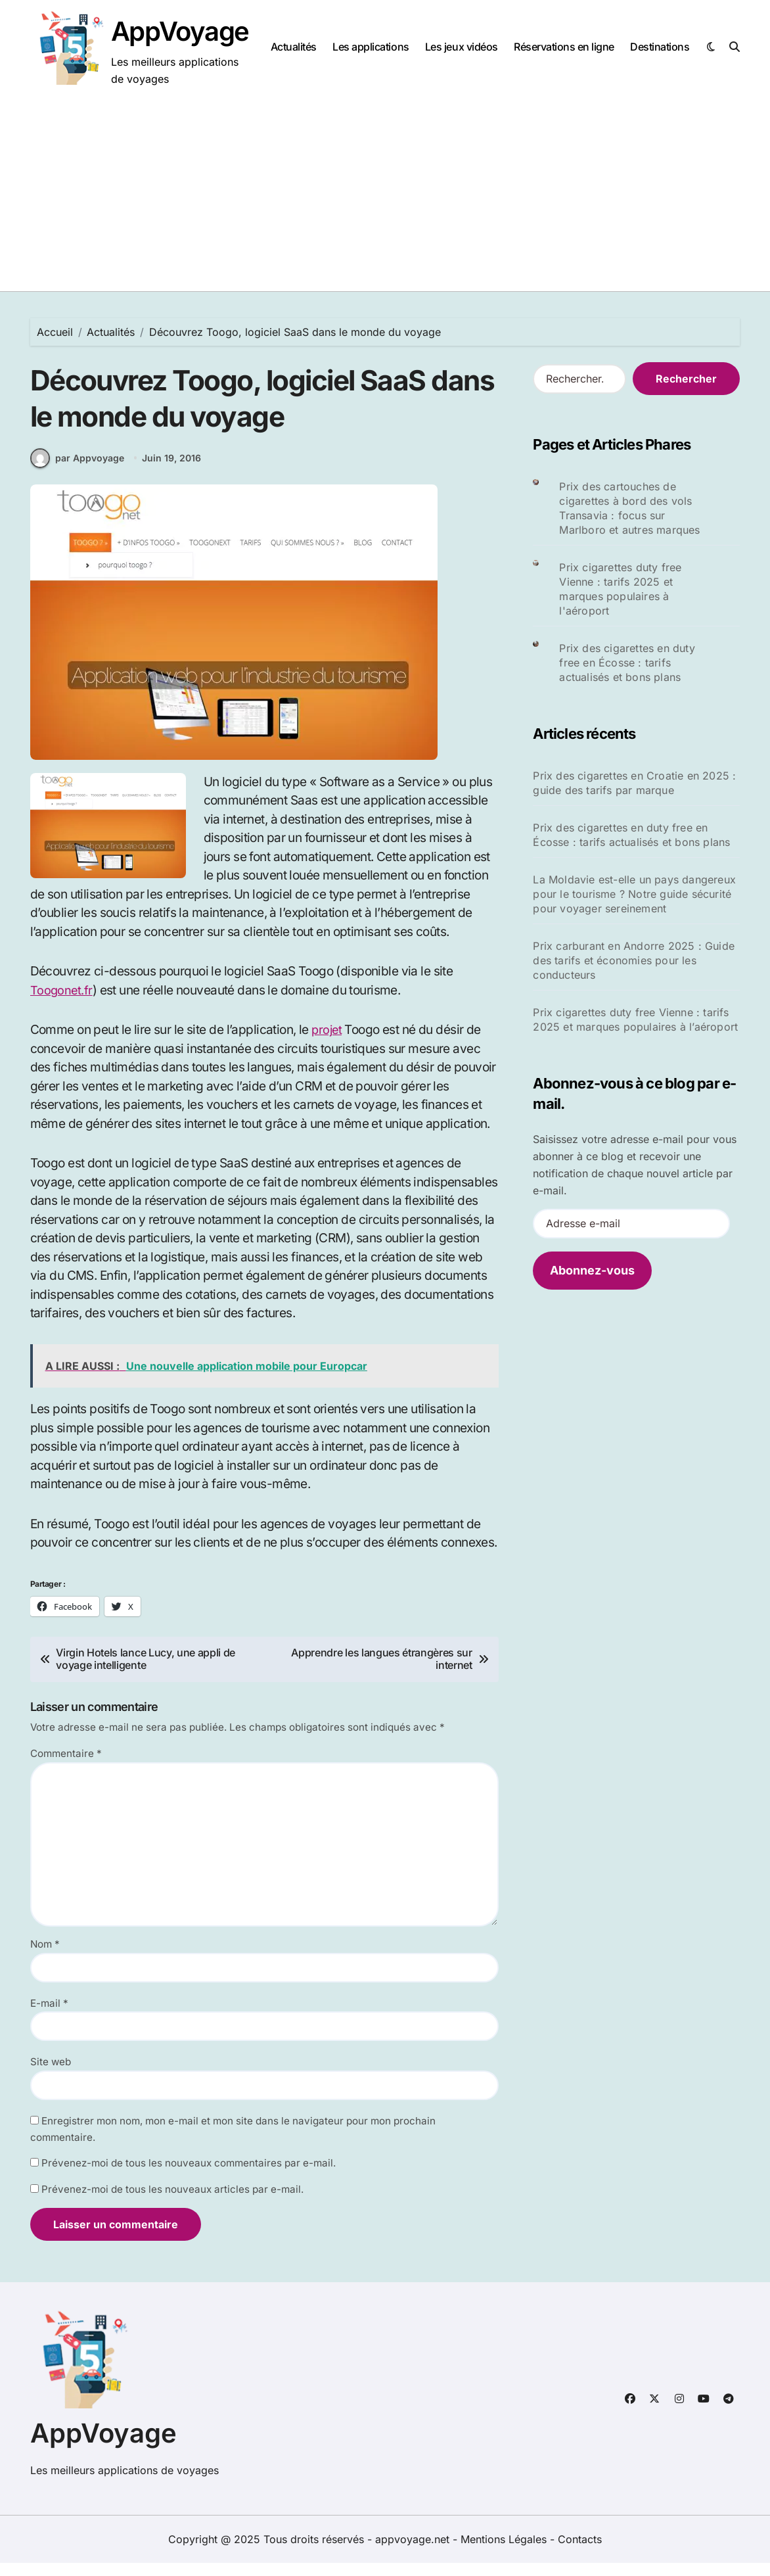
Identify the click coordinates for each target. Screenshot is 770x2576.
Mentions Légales (505, 2552)
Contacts (580, 2552)
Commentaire (66, 1766)
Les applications (370, 46)
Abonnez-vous (592, 1270)
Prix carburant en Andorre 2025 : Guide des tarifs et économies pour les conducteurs (634, 960)
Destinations (659, 46)
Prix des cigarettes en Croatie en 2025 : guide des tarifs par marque (634, 783)
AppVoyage (180, 31)
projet (327, 1042)
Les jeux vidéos (461, 46)
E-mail (49, 2015)
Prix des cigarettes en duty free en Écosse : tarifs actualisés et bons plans (626, 663)
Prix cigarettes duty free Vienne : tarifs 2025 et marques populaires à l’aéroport (635, 1019)
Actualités (294, 46)
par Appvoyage (77, 470)
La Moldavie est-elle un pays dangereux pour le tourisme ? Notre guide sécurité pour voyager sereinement (634, 894)
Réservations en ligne (564, 46)
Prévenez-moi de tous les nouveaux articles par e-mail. (172, 2202)
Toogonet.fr (62, 1002)
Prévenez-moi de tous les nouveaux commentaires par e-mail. (188, 2176)
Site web (50, 2075)
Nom (45, 1957)
